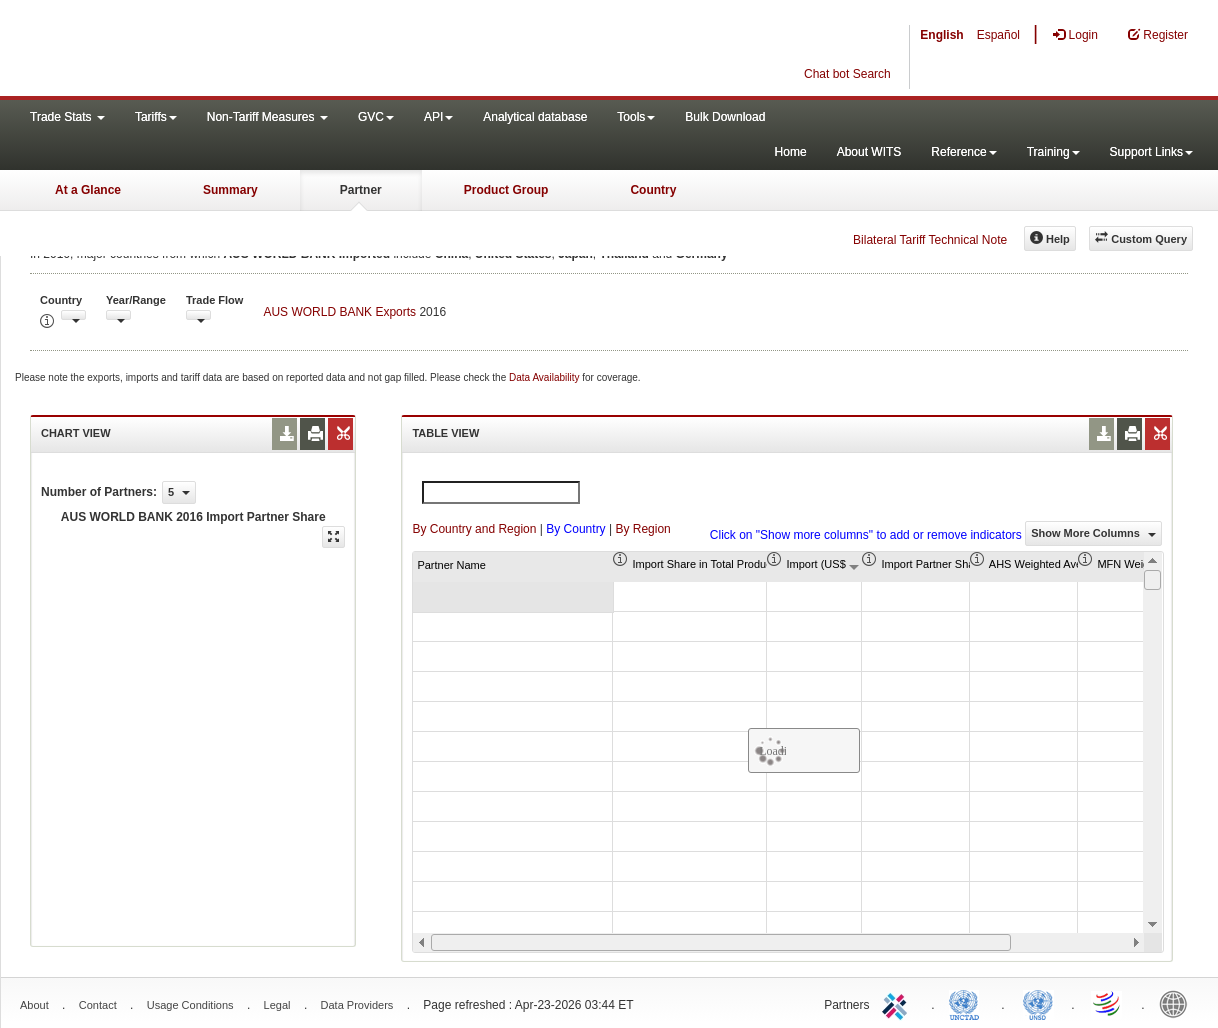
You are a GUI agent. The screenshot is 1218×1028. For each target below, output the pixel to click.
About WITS (869, 152)
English (941, 35)
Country (653, 190)
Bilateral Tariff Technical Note (930, 240)
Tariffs (156, 117)
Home (791, 152)
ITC (898, 1003)
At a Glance (88, 190)
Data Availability (545, 377)
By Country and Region (474, 529)
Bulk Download (725, 117)
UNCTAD (968, 1003)
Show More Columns (1093, 533)
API (438, 117)
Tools (636, 117)
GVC (376, 117)
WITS (200, 50)
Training (1053, 152)
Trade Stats (67, 117)
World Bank (1178, 1003)
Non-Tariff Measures (267, 117)
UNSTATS (1038, 1003)
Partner (361, 190)
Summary (230, 190)
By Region (642, 529)
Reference (963, 152)
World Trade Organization (1108, 1003)
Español (998, 35)
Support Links (1151, 152)
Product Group (506, 190)
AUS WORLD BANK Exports (339, 312)
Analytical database (535, 117)
